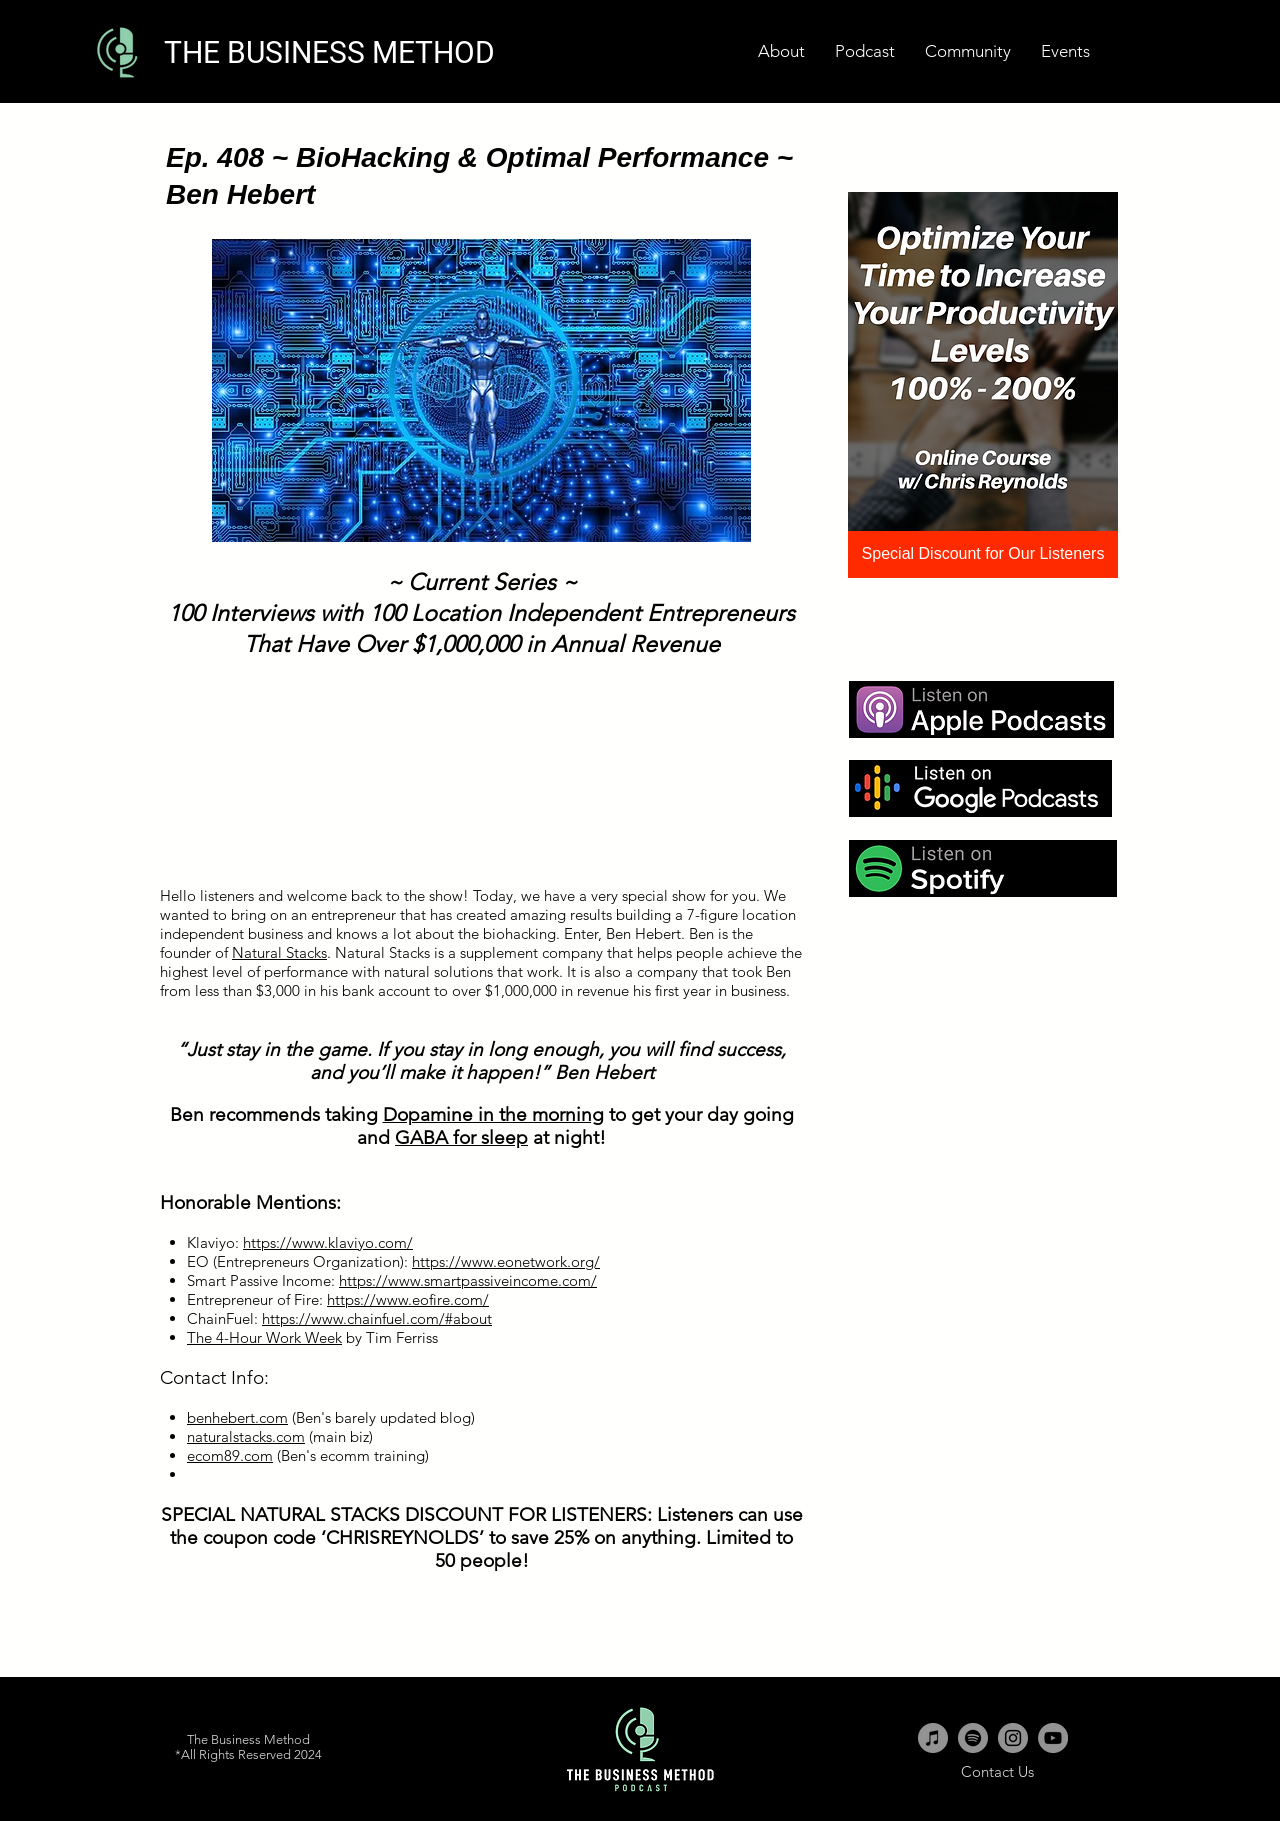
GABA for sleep (461, 1137)
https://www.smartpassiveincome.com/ (468, 1280)
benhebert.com (237, 1417)
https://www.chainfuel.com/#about (377, 1318)
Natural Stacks (279, 952)
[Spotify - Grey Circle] (973, 1738)
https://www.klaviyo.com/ (328, 1242)
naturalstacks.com (246, 1436)
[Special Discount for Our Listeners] (983, 554)
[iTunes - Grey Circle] (933, 1738)
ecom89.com (230, 1455)
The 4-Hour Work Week (264, 1337)
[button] (1065, 51)
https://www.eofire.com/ (408, 1299)
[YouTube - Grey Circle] (1053, 1738)
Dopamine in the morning (493, 1114)
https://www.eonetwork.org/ (506, 1261)
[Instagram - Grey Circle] (1013, 1738)
